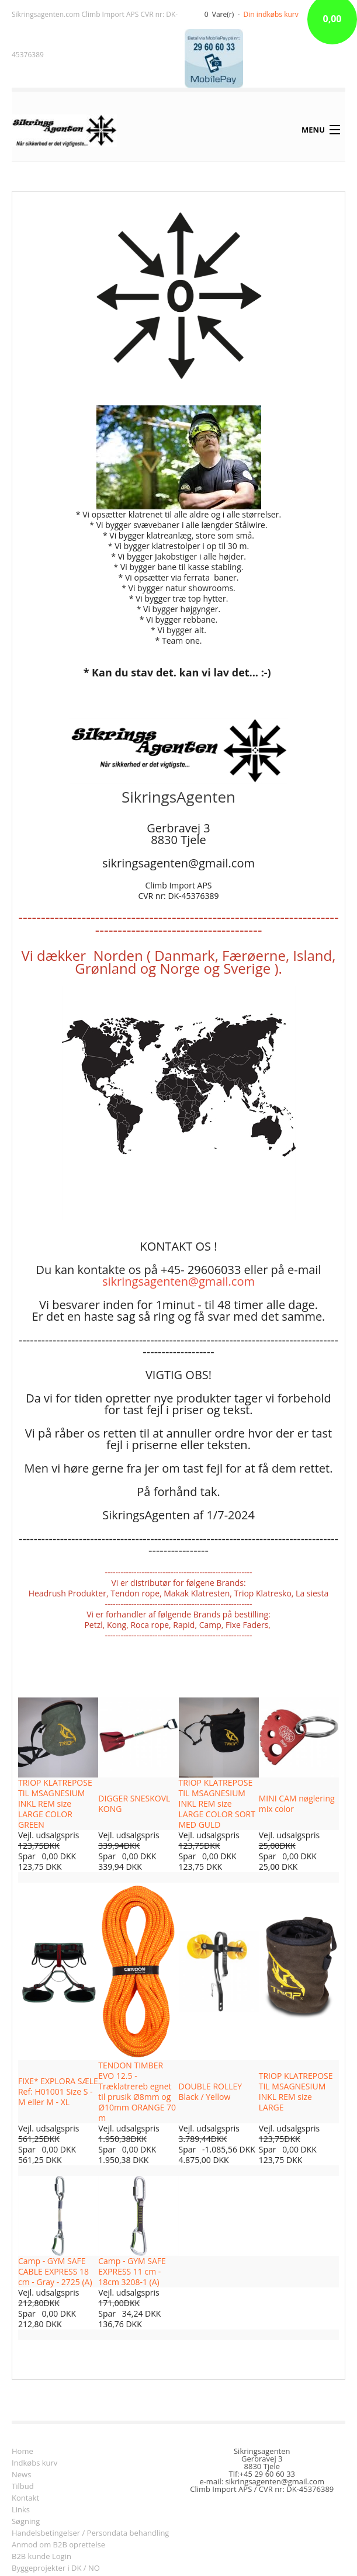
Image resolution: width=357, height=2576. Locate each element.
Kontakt (25, 2498)
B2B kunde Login (41, 2557)
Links (21, 2510)
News (21, 2475)
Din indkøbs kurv (271, 14)
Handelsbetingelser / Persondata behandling (90, 2533)
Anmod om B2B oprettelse (58, 2545)
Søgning (26, 2522)
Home (22, 2451)
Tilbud (23, 2487)
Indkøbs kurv (34, 2463)
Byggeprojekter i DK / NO (56, 2568)
